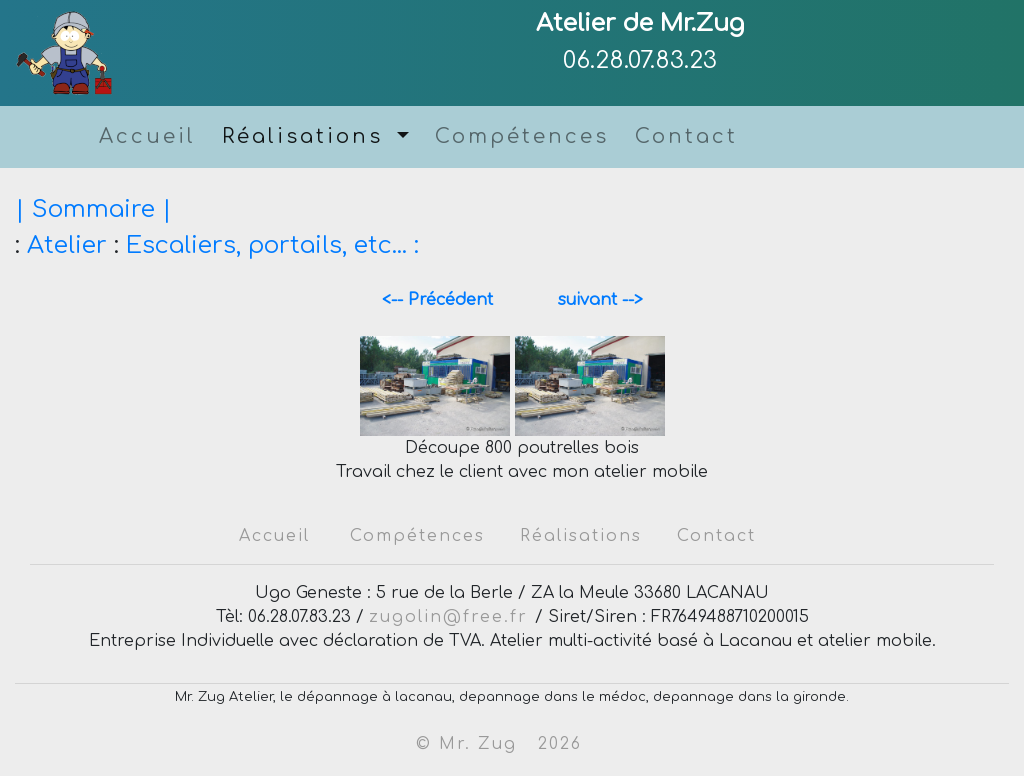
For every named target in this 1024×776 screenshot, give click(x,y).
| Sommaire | (93, 209)
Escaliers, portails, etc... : (272, 245)
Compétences (522, 136)
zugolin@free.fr (452, 617)
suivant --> (593, 300)
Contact (686, 136)
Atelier (67, 245)
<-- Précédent (447, 300)
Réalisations (307, 136)
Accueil (147, 136)
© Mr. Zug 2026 (499, 744)
